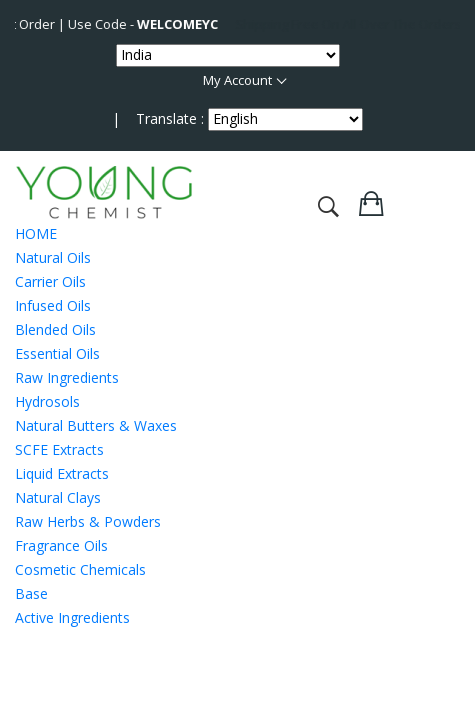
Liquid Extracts (62, 473)
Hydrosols (47, 401)
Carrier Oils (50, 281)
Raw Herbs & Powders (88, 521)
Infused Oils (53, 305)
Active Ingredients (72, 617)
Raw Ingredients (67, 377)
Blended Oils (55, 329)
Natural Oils (53, 257)
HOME (36, 233)
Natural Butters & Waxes (96, 425)
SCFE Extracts (59, 449)
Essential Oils (57, 353)
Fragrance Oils (61, 545)
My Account (237, 80)
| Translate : (158, 118)
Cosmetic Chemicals (80, 569)
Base (31, 593)
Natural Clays (58, 497)
